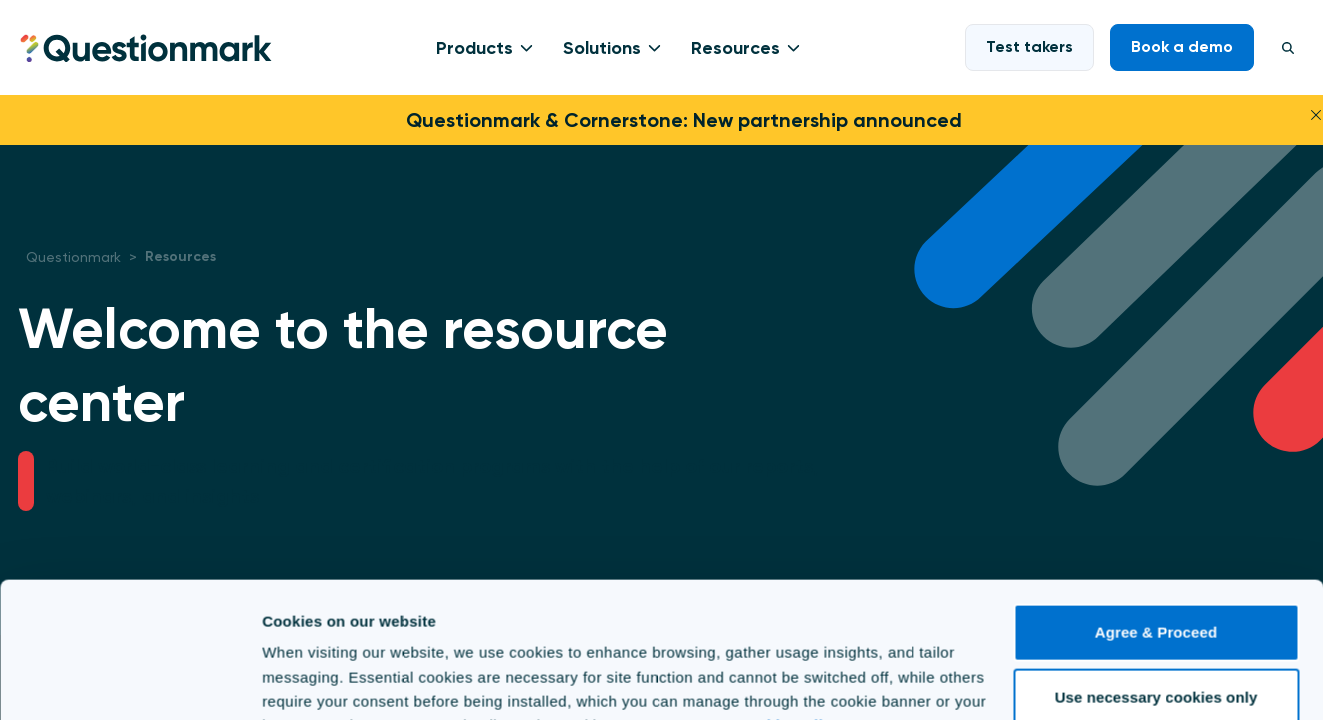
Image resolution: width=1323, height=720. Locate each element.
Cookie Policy (788, 625)
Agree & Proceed (1156, 532)
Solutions (602, 48)
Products (474, 48)
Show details (308, 680)
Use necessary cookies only (1156, 597)
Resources (735, 48)
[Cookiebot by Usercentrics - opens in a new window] (129, 681)
